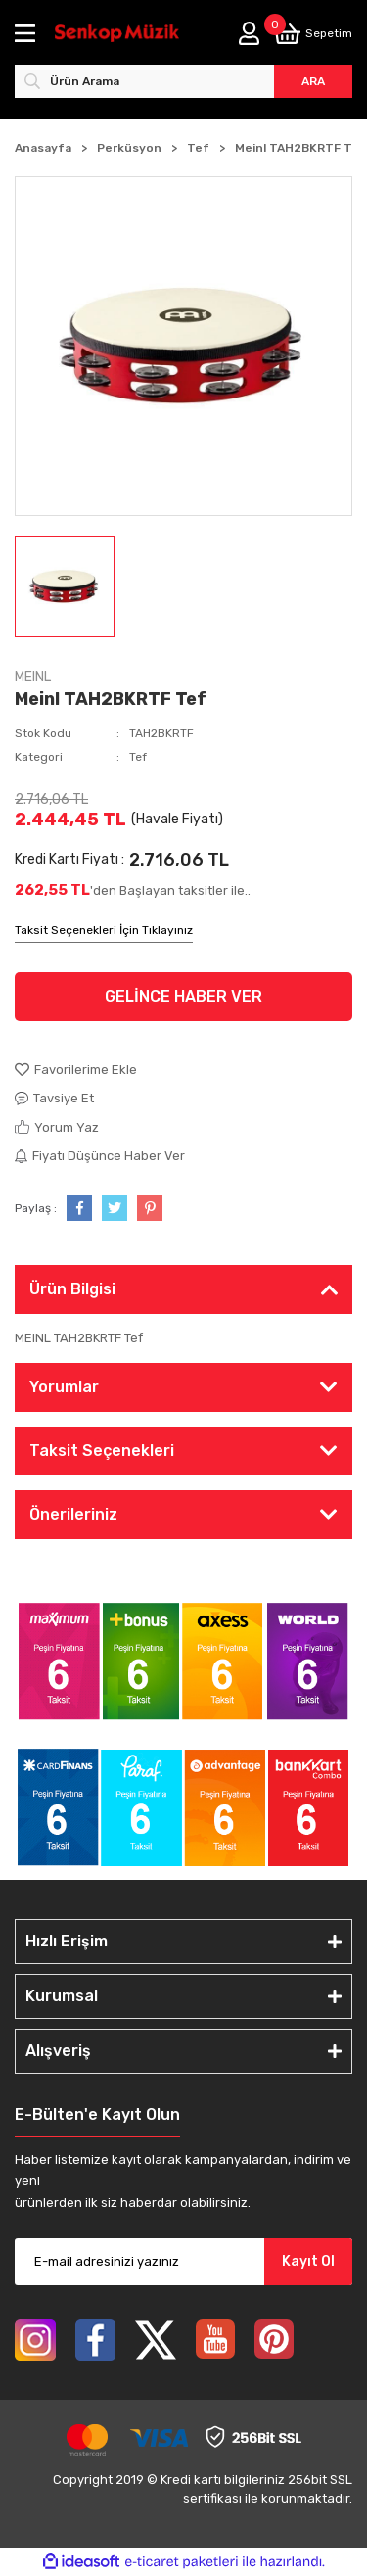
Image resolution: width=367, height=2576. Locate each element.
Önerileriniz (73, 1514)
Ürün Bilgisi (72, 1289)
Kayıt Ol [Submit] (308, 2261)
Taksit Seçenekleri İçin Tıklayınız (104, 930)
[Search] (183, 81)
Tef (138, 757)
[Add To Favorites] (183, 1070)
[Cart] (313, 33)
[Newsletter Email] (183, 2261)
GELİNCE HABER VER (183, 996)
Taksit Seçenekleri (101, 1450)
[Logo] (117, 33)
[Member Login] (249, 33)
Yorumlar (64, 1387)
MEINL (33, 677)
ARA (313, 81)
